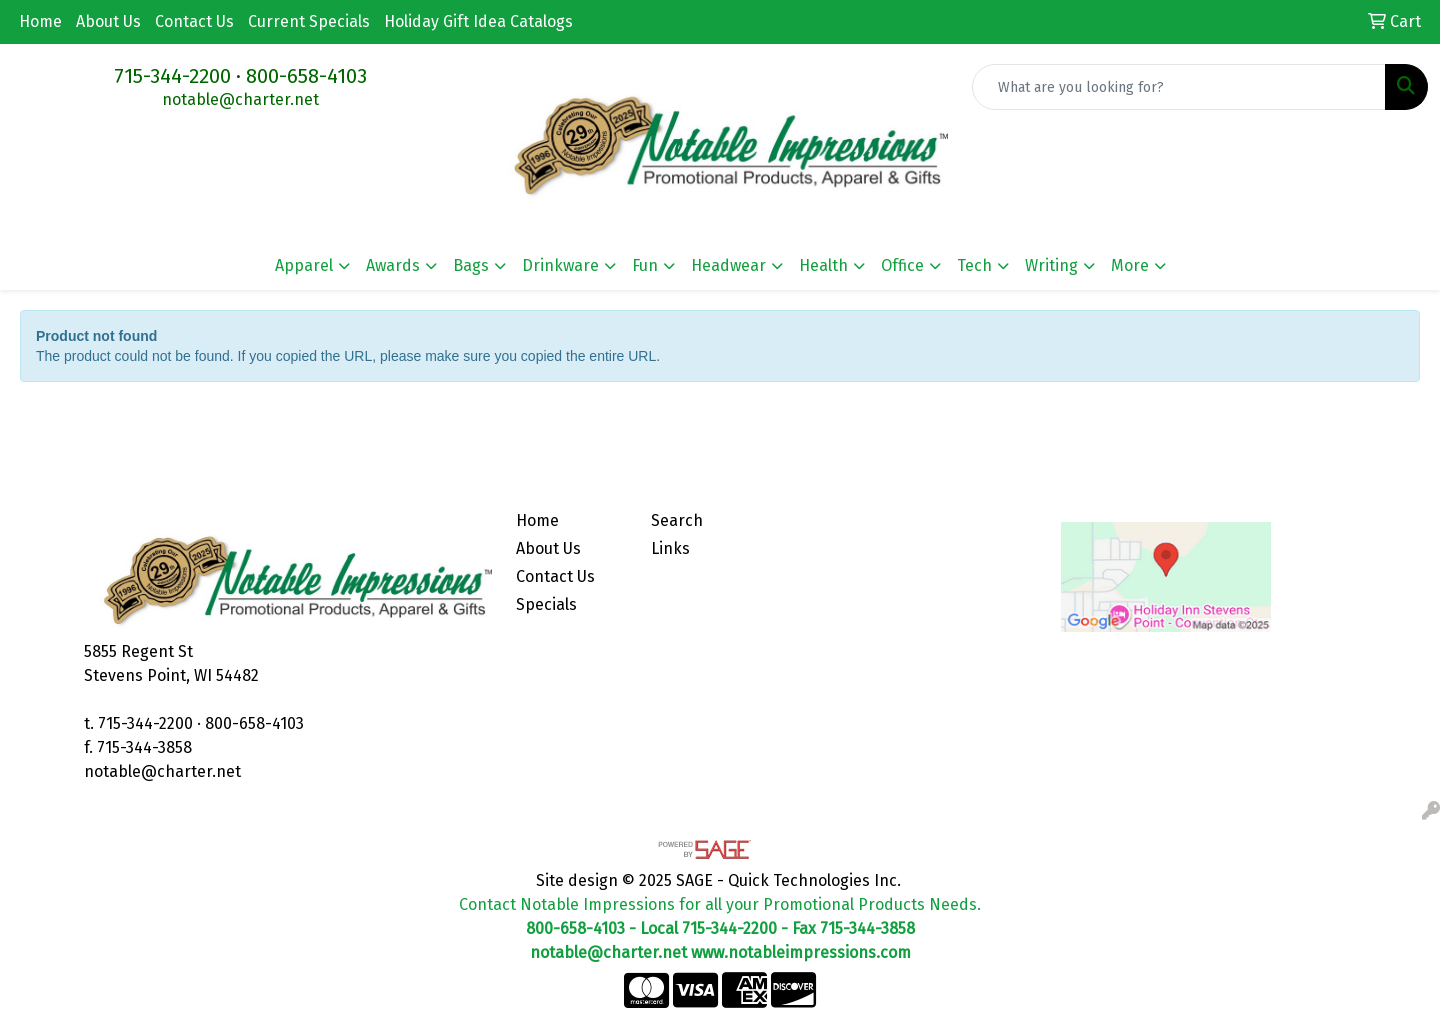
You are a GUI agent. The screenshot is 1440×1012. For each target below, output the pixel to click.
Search (677, 520)
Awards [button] (393, 265)
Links (670, 548)
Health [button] (823, 265)
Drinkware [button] (560, 265)
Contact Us (194, 21)
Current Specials (309, 21)
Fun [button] (645, 265)
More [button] (1130, 265)
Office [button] (902, 265)
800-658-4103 (306, 76)
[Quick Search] (1179, 87)
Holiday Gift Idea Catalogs (478, 21)
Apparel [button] (304, 265)
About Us (108, 21)
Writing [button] (1051, 265)
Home (40, 21)
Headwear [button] (728, 265)
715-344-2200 (172, 76)
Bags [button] (471, 265)
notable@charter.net (240, 99)
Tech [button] (974, 265)
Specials (546, 604)
